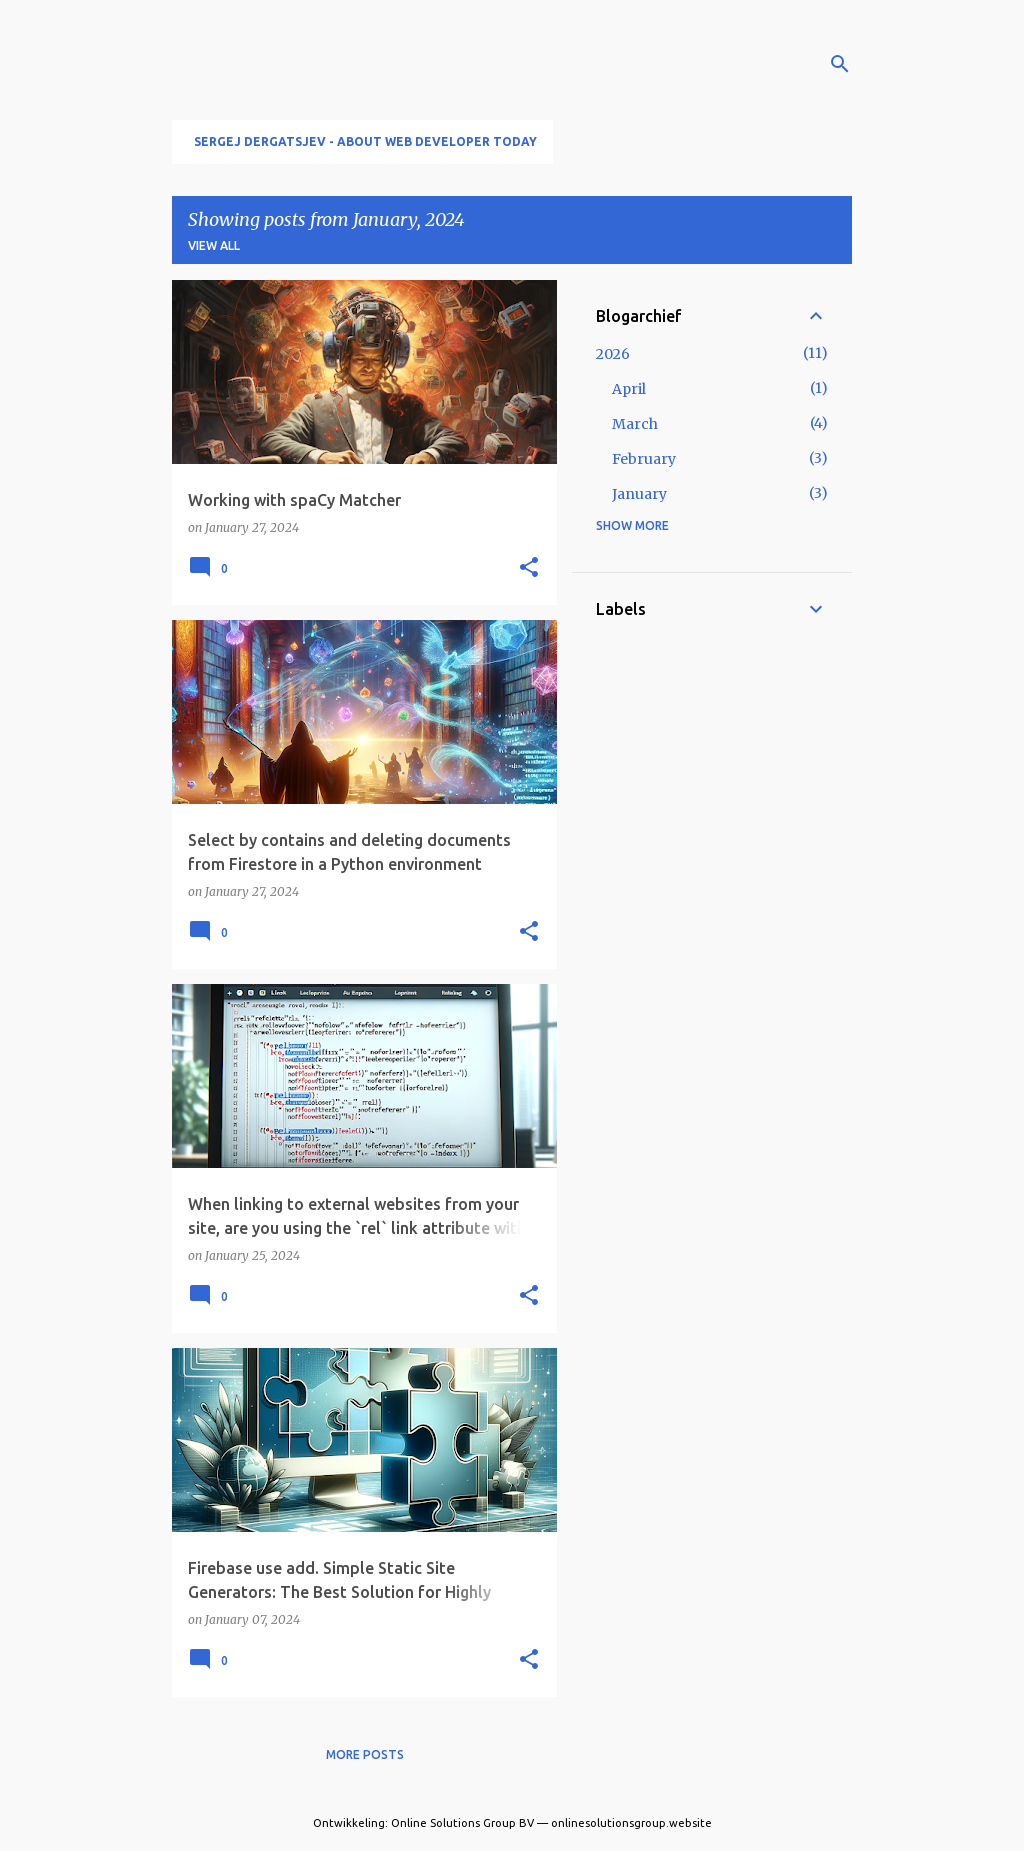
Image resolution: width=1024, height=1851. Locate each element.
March (635, 424)
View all (214, 245)
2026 (613, 354)
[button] (529, 568)
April (629, 389)
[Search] (840, 64)
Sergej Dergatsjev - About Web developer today (365, 141)
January (639, 494)
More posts (365, 1754)
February (644, 459)
